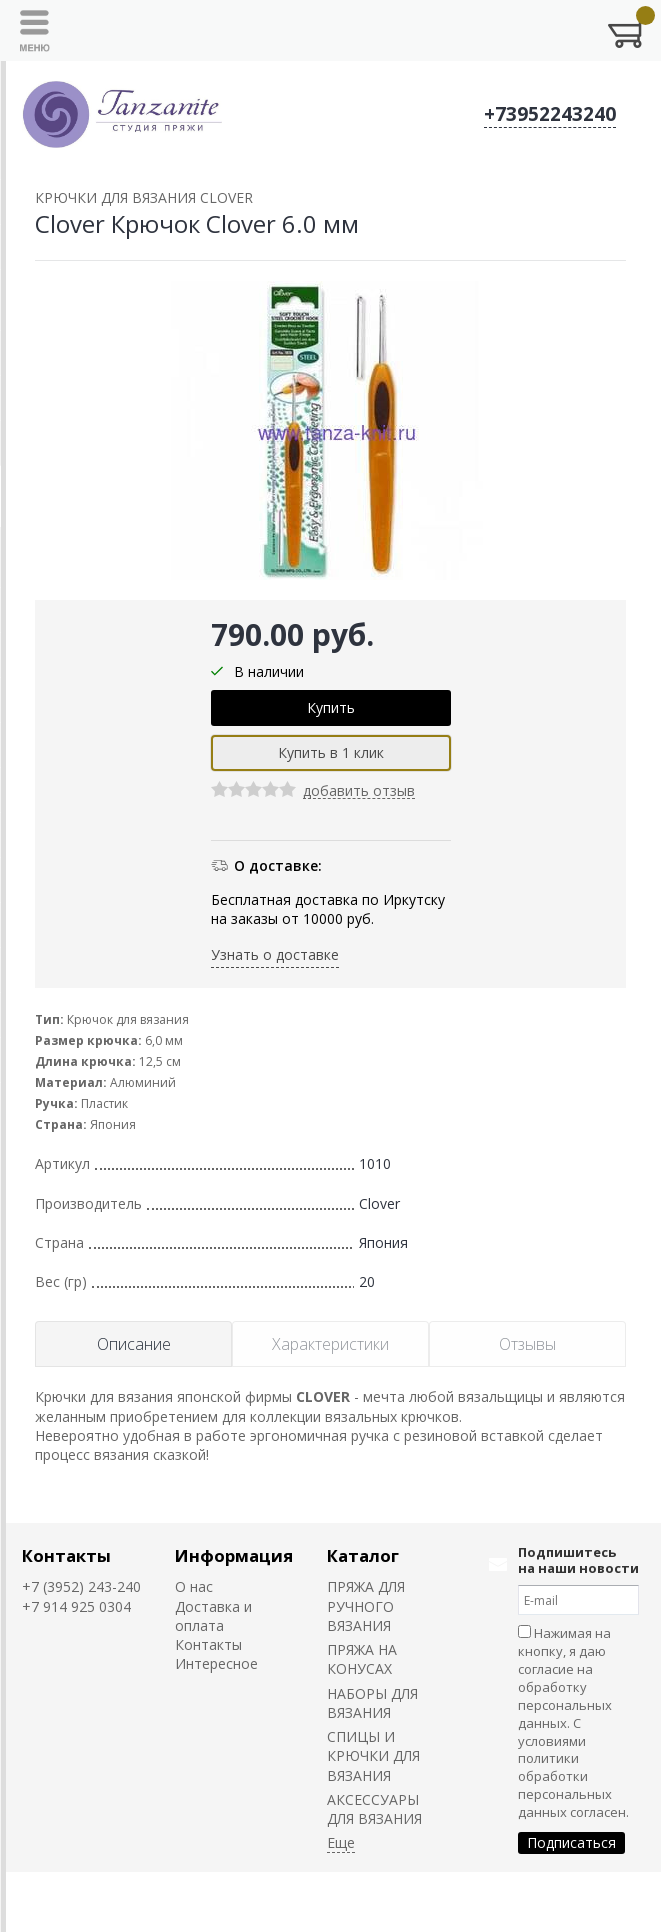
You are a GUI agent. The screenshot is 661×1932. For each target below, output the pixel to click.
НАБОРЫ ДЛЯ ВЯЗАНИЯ (372, 1703)
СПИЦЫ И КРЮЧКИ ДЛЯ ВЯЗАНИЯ (373, 1756)
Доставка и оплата (213, 1616)
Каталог (363, 1555)
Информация (234, 1555)
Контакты (66, 1555)
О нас (194, 1586)
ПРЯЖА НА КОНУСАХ (362, 1659)
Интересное (216, 1663)
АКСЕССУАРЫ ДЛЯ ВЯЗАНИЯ (374, 1809)
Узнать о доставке (275, 954)
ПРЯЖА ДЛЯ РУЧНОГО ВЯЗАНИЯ (366, 1606)
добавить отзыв (359, 791)
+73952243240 (550, 114)
